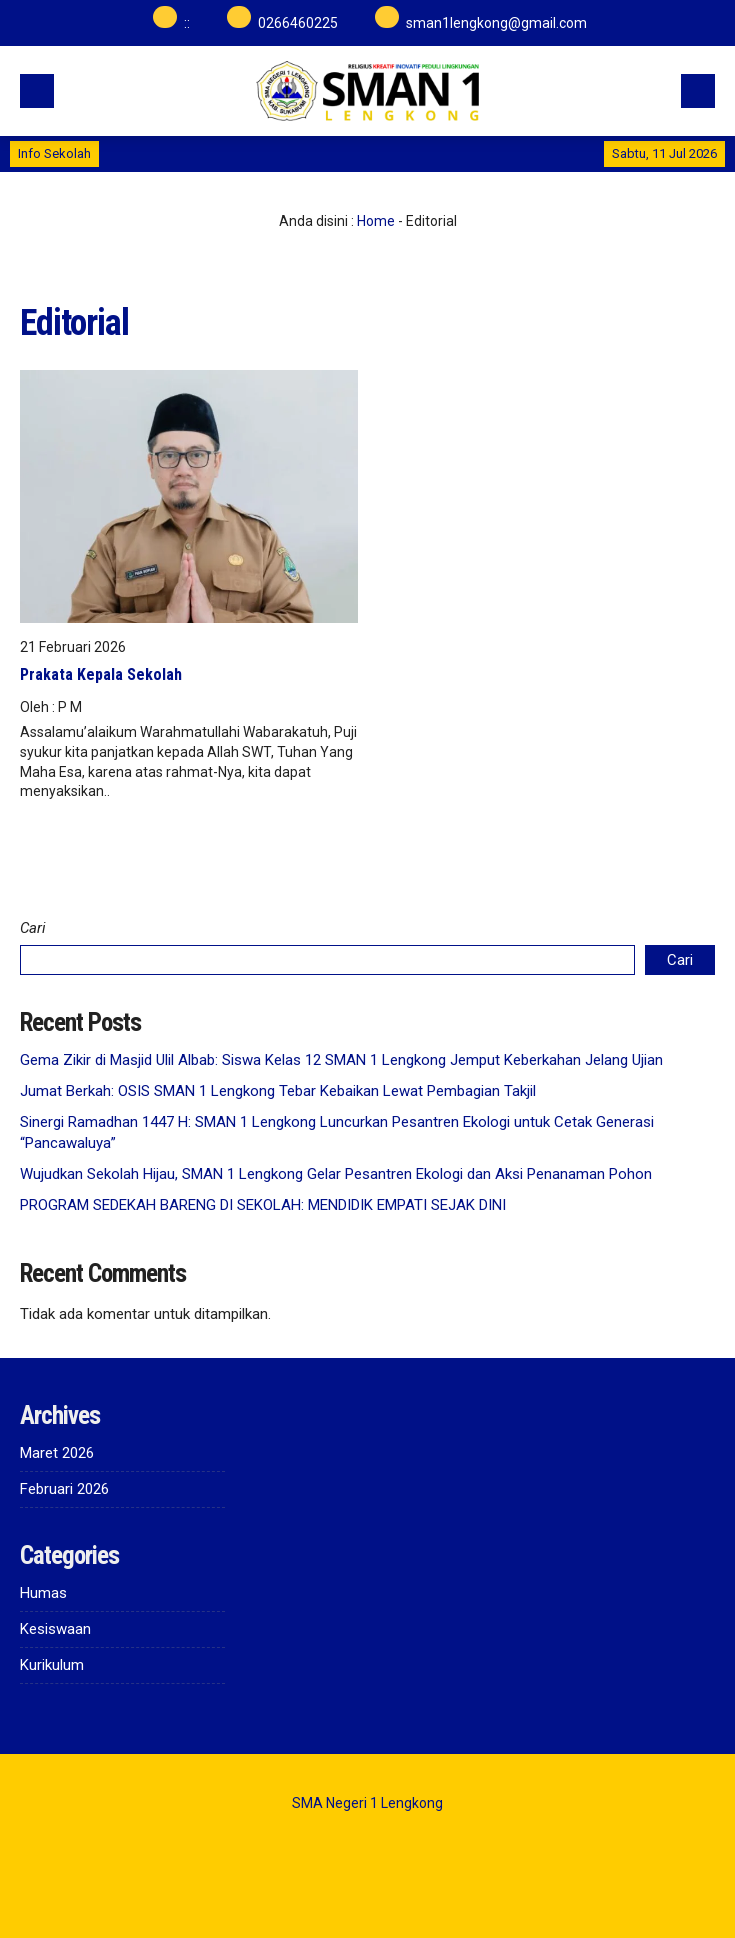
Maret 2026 (57, 1453)
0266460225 (298, 23)
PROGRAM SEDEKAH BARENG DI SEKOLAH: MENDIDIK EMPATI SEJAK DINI (263, 1205)
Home (376, 221)
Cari (33, 928)
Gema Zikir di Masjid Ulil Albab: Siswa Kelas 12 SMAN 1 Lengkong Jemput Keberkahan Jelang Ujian (341, 1060)
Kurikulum (52, 1665)
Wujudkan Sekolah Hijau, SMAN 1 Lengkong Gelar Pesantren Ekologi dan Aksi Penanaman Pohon (336, 1174)
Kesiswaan (55, 1629)
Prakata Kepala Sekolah (101, 674)
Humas (43, 1593)
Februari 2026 (64, 1489)
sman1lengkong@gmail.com (496, 23)
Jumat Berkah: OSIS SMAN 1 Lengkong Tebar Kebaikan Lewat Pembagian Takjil (278, 1091)
